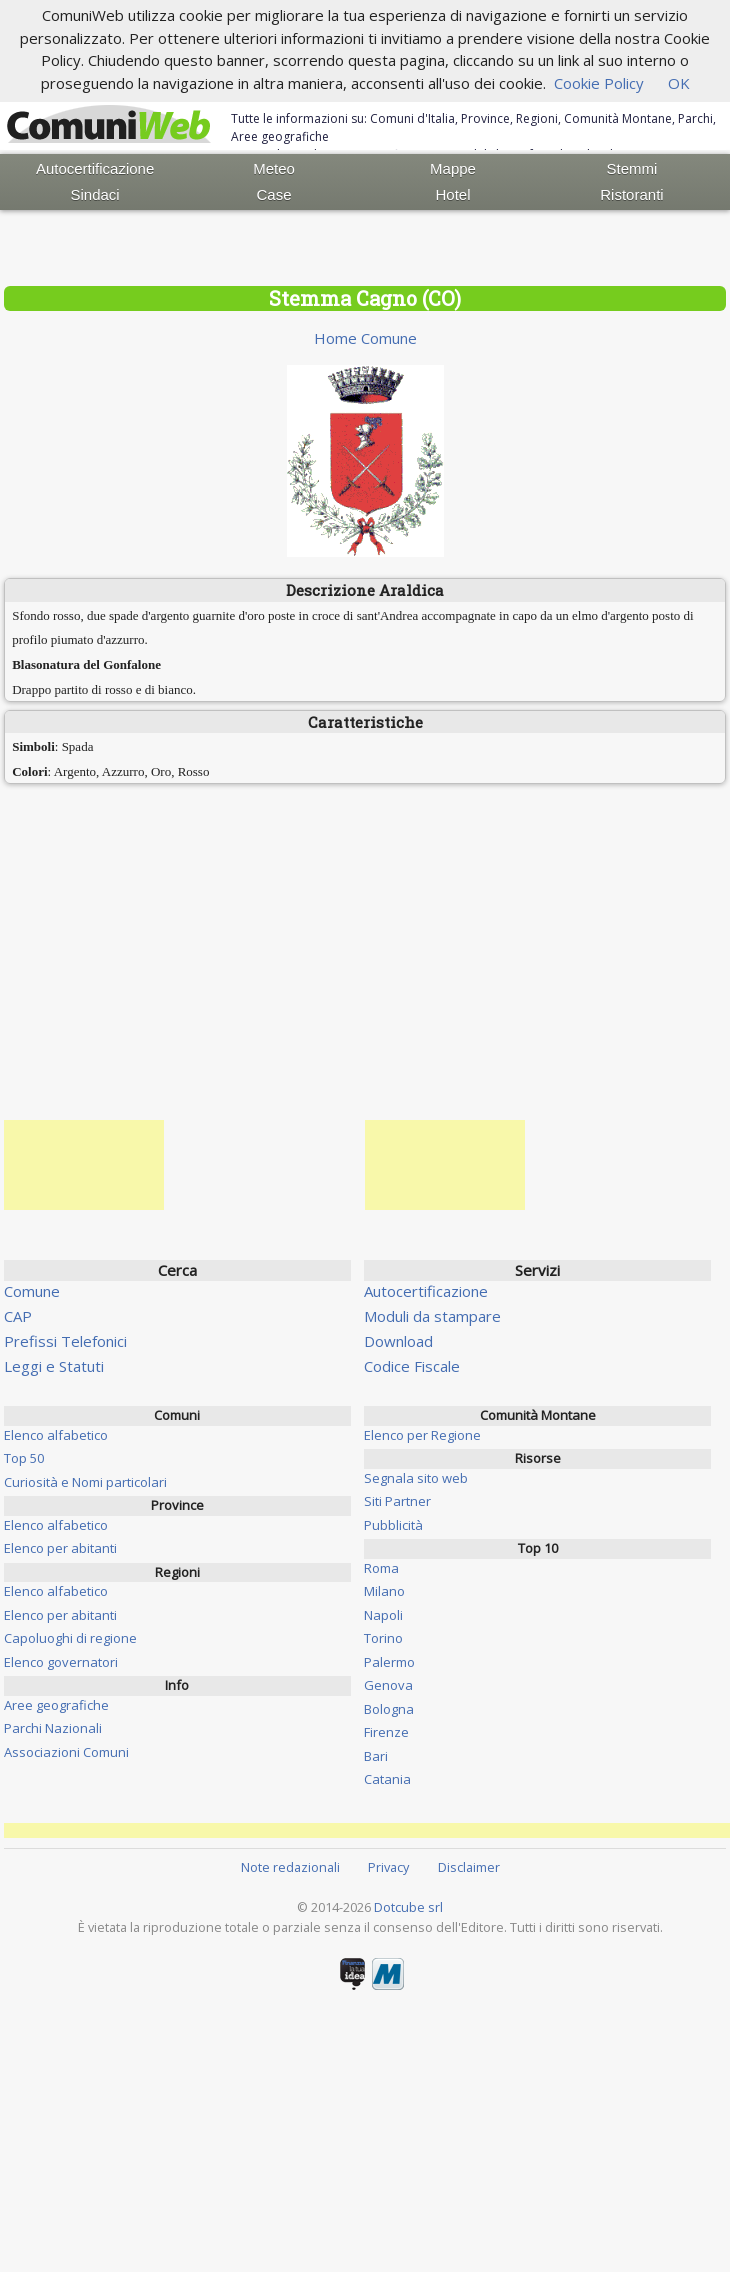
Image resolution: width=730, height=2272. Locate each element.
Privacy (388, 1867)
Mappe (453, 168)
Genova (388, 1685)
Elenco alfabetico (56, 1435)
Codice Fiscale (412, 1366)
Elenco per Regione (422, 1435)
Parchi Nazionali (53, 1728)
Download (398, 1341)
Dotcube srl (408, 1907)
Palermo (389, 1662)
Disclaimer (469, 1867)
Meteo (274, 168)
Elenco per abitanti (60, 1548)
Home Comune (365, 338)
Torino (383, 1638)
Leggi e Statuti (54, 1366)
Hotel (452, 194)
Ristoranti (631, 194)
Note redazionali (290, 1867)
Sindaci (95, 194)
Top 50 (24, 1458)
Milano (384, 1591)
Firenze (386, 1732)
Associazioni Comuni (66, 1752)
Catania (387, 1779)
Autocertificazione (95, 168)
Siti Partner (397, 1501)
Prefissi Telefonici (65, 1341)
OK (679, 83)
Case (274, 194)
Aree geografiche (56, 1705)
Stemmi (632, 168)
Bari (376, 1756)
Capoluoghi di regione (70, 1638)
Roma (381, 1568)
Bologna (389, 1709)
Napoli (383, 1615)
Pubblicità (393, 1525)
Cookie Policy (599, 83)
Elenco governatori (61, 1662)
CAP (18, 1316)
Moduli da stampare (432, 1316)
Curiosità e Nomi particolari (85, 1482)
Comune (32, 1291)
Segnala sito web (416, 1478)
